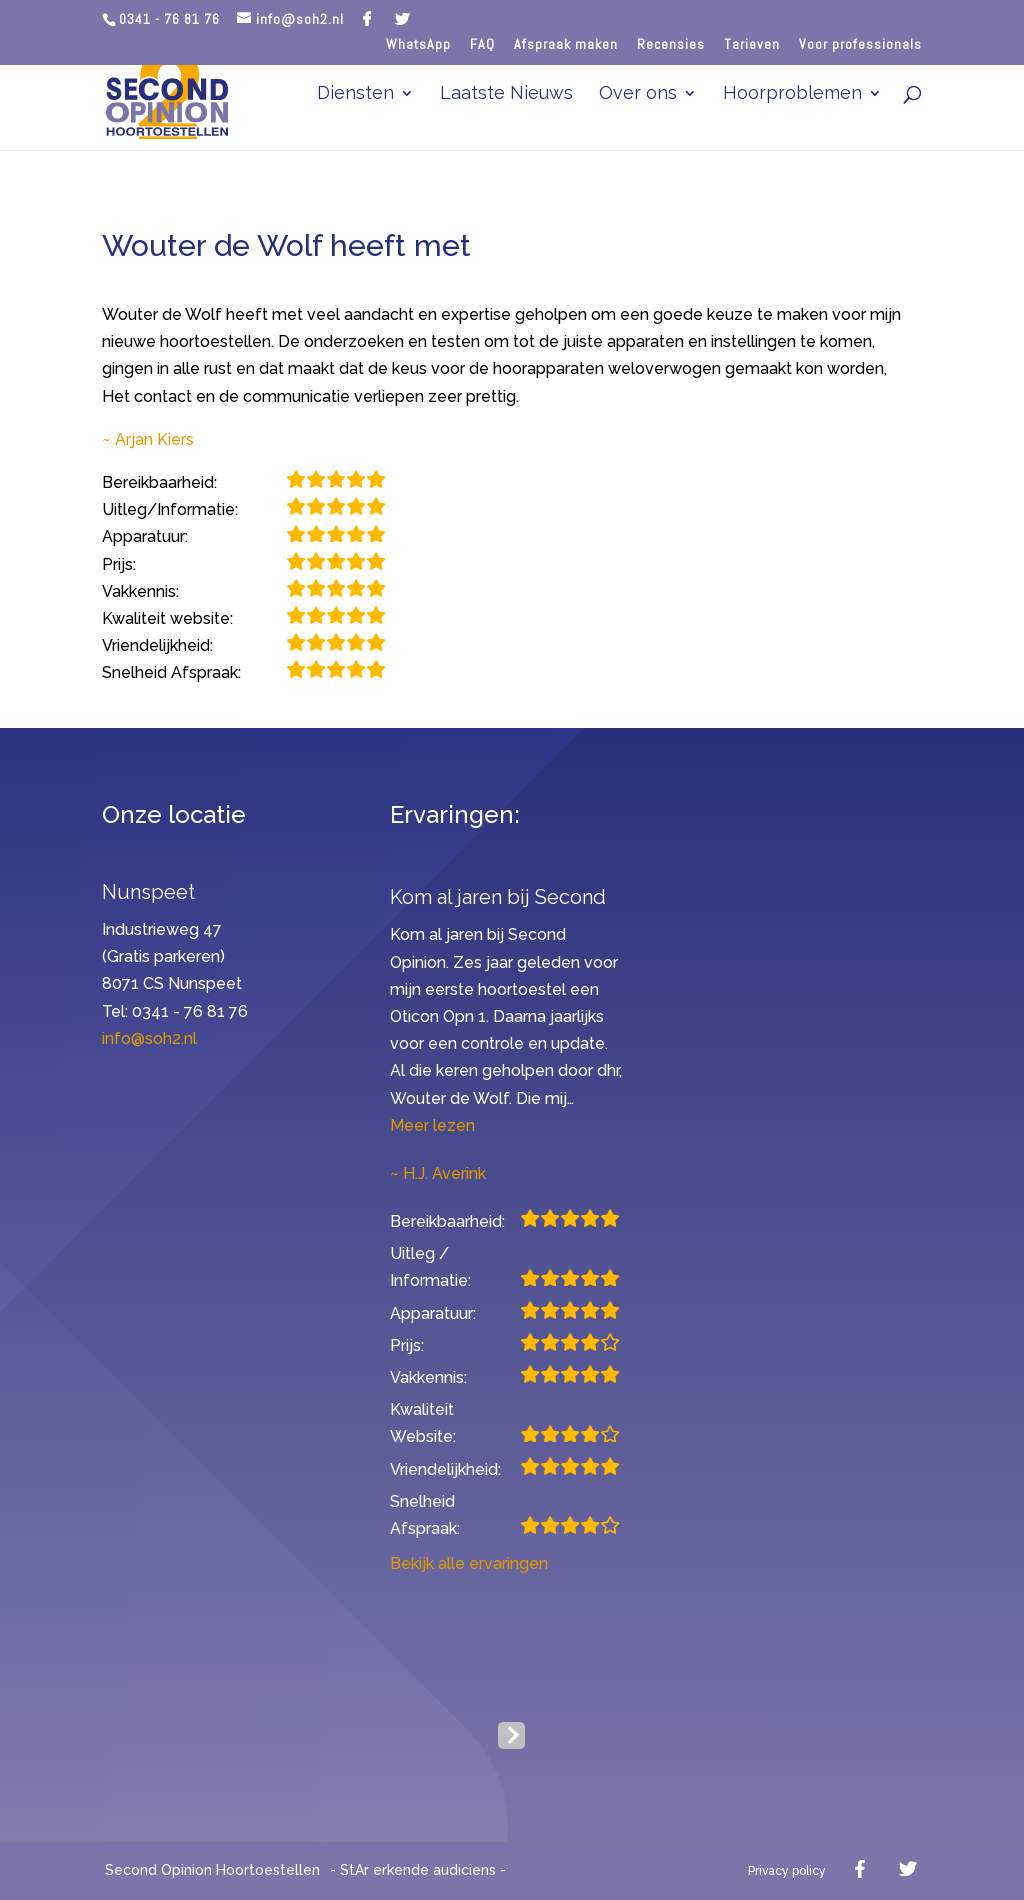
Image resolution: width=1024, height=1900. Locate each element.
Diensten (355, 94)
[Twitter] (402, 19)
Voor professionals (860, 45)
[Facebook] (367, 19)
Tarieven (752, 45)
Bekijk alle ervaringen (469, 1563)
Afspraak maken (566, 45)
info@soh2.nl (149, 1038)
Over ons (638, 94)
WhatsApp (418, 44)
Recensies (671, 45)
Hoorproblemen (792, 94)
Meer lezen (432, 1125)
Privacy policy (787, 1871)
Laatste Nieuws (506, 94)
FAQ (482, 45)
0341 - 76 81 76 (169, 19)
